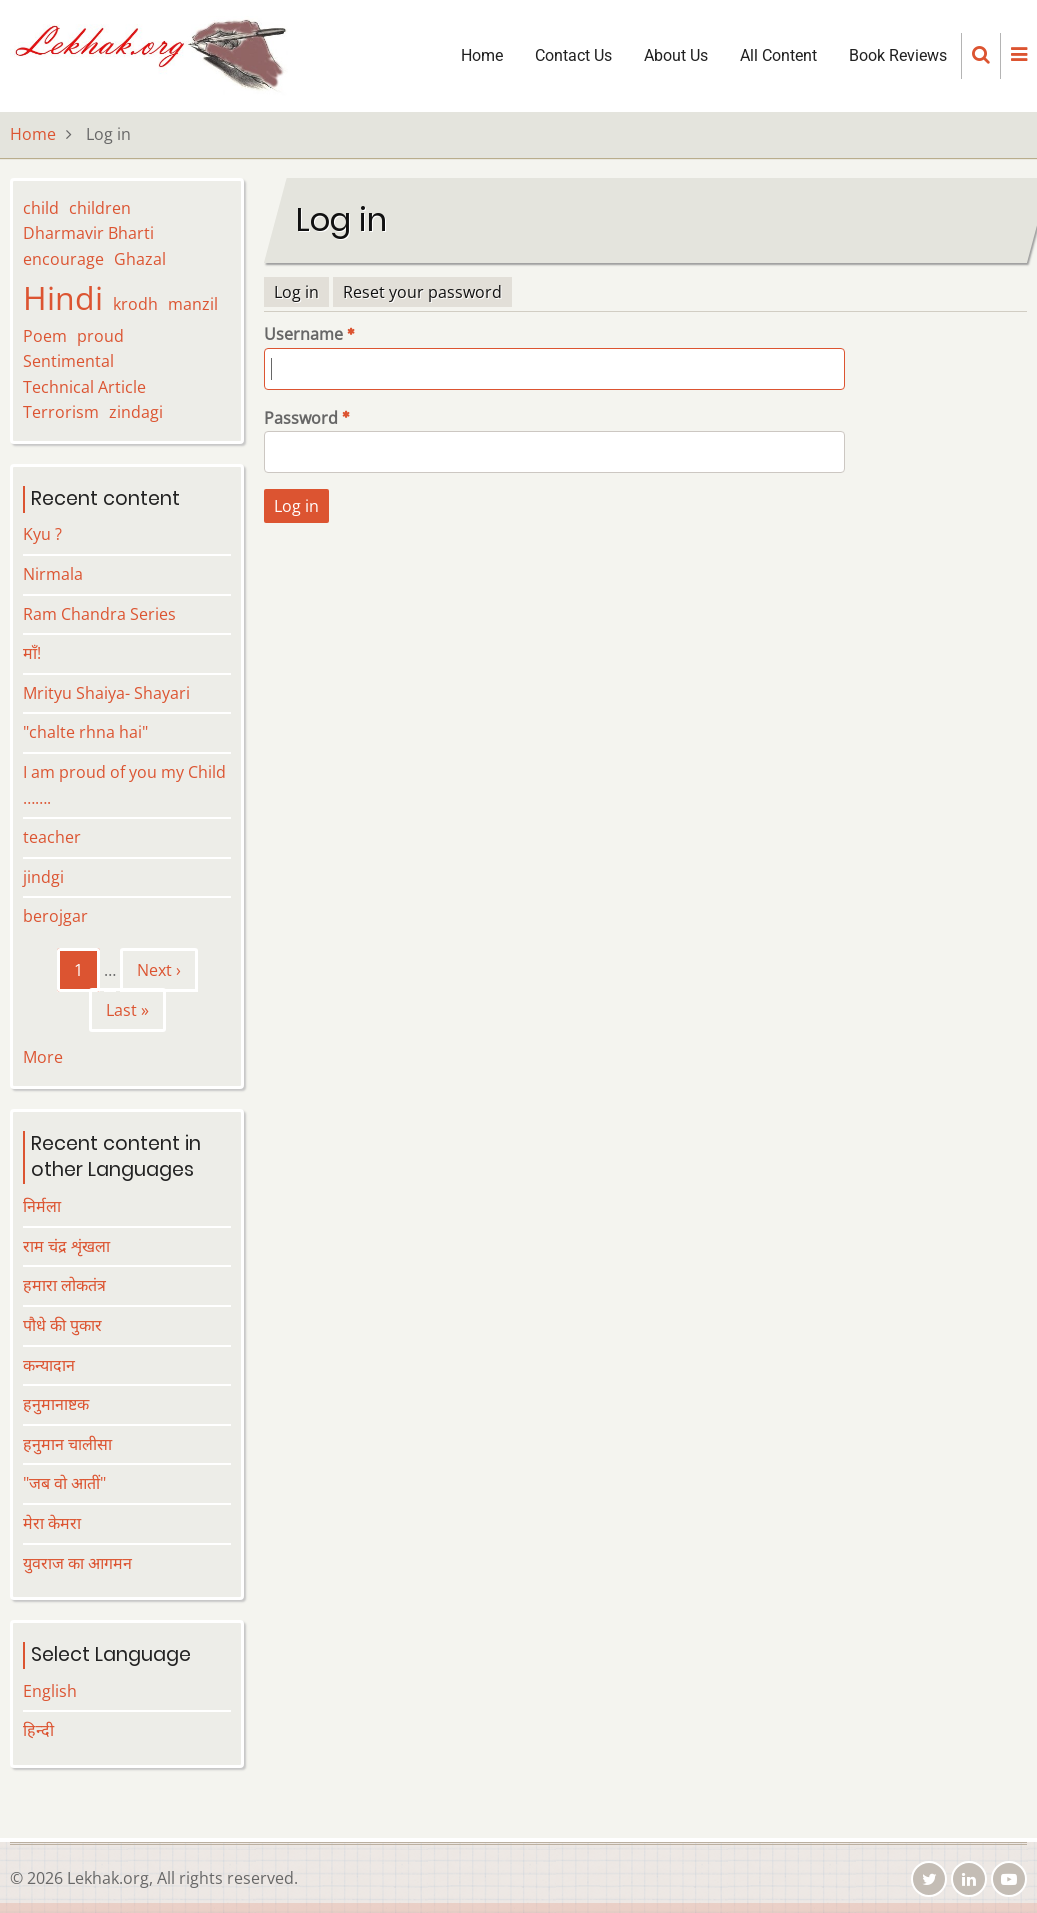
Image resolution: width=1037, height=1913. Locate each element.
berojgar (55, 916)
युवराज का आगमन (77, 1563)
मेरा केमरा (52, 1523)
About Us (676, 55)
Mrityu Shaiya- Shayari (106, 693)
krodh (135, 304)
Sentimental (68, 361)
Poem (45, 336)
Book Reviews (898, 55)
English (50, 1691)
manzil (193, 304)
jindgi (43, 877)
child (41, 208)
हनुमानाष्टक (56, 1404)
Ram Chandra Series (99, 614)
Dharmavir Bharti (88, 233)
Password (301, 418)
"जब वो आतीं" (64, 1483)
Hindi (63, 297)
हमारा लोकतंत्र (64, 1285)
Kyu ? (42, 534)
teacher (52, 837)
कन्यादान (49, 1365)
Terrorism (61, 412)
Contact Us (573, 55)
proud (100, 336)
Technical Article (84, 387)
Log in (296, 292)
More (43, 1057)
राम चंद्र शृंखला (66, 1246)
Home (482, 55)
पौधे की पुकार (62, 1325)
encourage (63, 259)
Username (303, 334)
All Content (778, 55)
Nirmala (53, 574)
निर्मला (42, 1206)
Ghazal (140, 259)
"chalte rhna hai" (85, 732)
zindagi (136, 412)
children (100, 208)
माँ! (32, 653)
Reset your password (422, 292)
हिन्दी (38, 1730)
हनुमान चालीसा (67, 1444)
